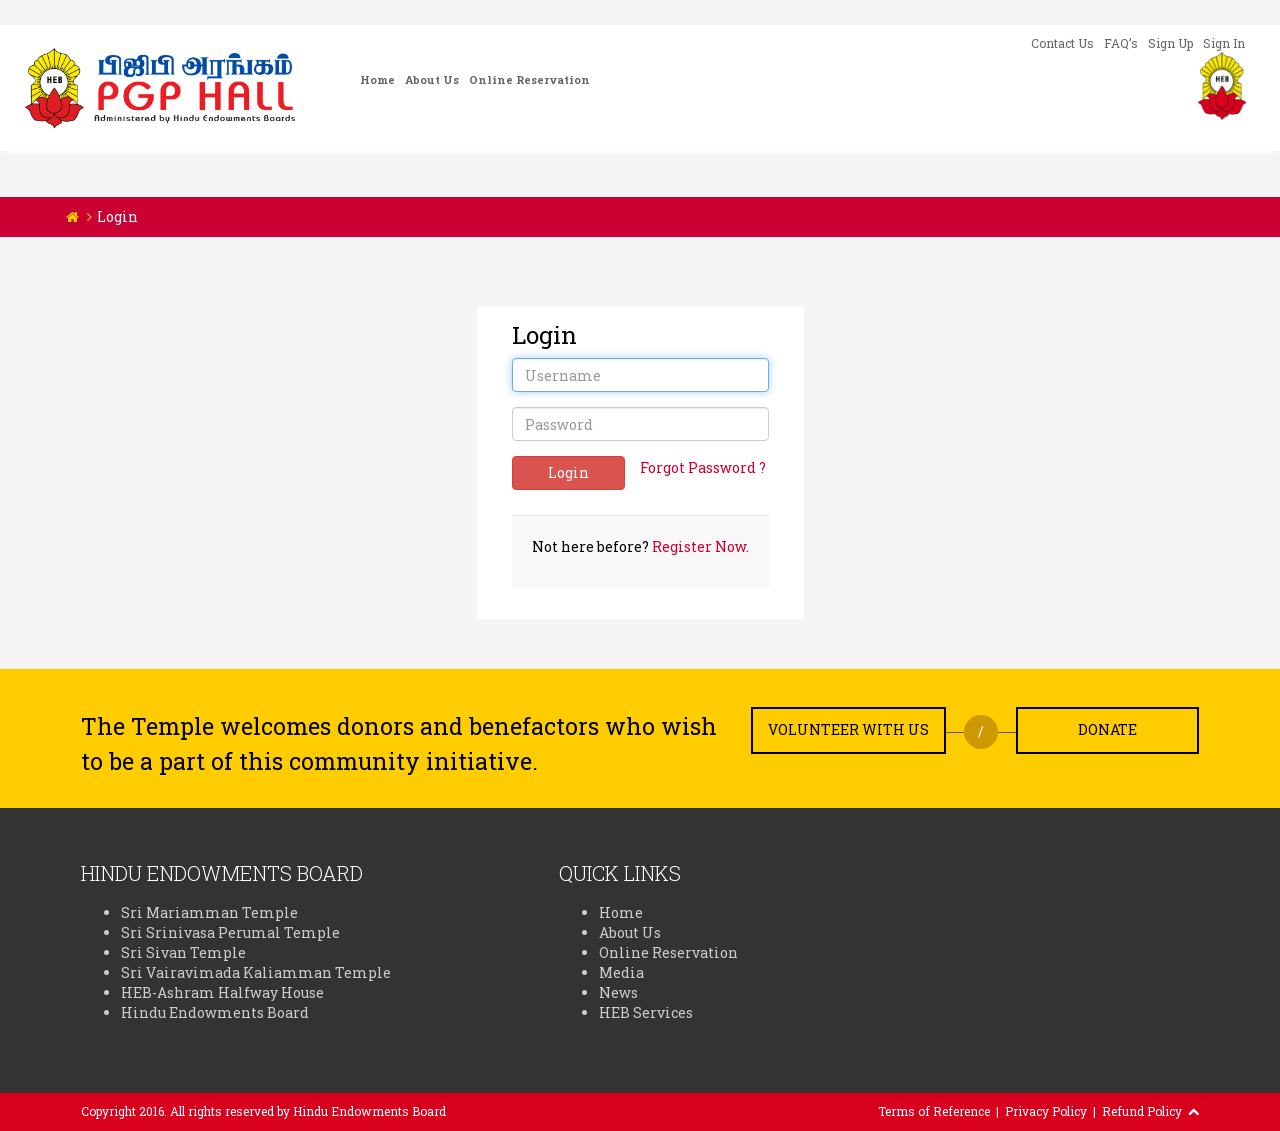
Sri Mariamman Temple (209, 912)
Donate (1107, 729)
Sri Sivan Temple (183, 952)
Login (568, 472)
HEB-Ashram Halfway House (222, 992)
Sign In (1224, 43)
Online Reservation (529, 79)
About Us (432, 79)
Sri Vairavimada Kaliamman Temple (256, 972)
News (618, 992)
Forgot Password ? (703, 467)
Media (621, 972)
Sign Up (1170, 43)
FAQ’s (1121, 43)
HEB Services (646, 1012)
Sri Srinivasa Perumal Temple (230, 932)
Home (377, 79)
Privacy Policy (1046, 1111)
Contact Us (1062, 43)
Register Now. (700, 546)
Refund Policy (1142, 1111)
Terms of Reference (934, 1111)
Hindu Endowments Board (215, 1012)
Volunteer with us (848, 729)
